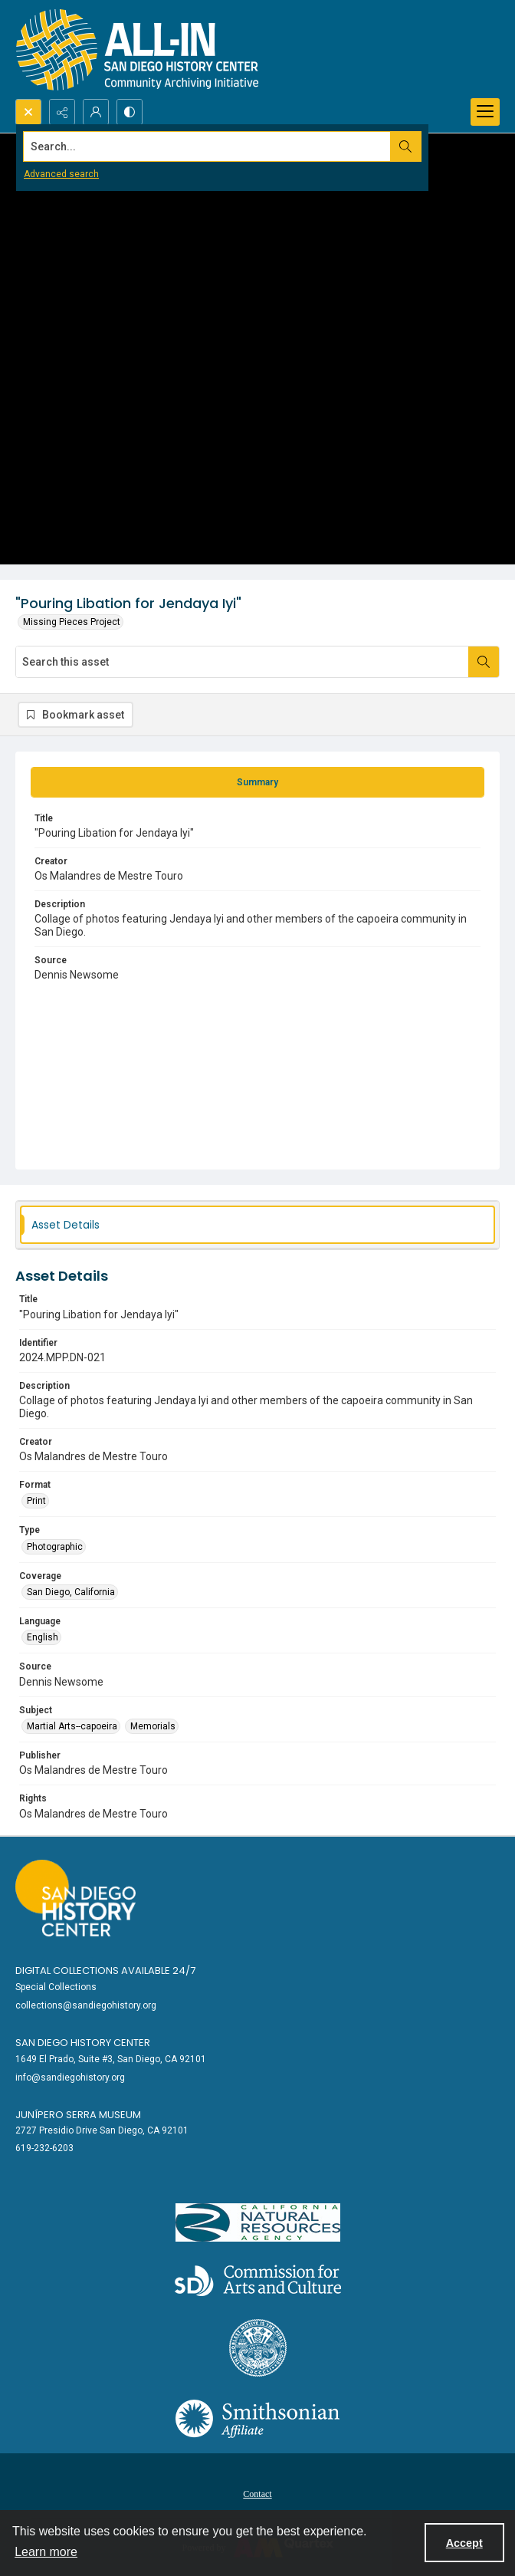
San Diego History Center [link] (82, 2042)
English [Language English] (42, 1637)
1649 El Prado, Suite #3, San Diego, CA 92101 (110, 2059)
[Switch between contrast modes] (129, 112)
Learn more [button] (46, 2551)
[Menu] (485, 112)
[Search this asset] (242, 661)
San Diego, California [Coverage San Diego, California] (71, 1592)
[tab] (257, 782)
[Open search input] (28, 112)
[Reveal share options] (62, 112)
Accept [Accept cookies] (464, 2543)
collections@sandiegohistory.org (85, 2005)
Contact (257, 2494)
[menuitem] (257, 2493)
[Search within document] (483, 661)
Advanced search (61, 174)
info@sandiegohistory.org (70, 2077)
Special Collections (56, 1987)
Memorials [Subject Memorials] (152, 1726)
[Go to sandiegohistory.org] (75, 1898)
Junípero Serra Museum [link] (78, 2114)
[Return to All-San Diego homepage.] (137, 49)
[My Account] (96, 112)
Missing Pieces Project (71, 622)
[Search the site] (207, 146)
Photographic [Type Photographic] (55, 1546)
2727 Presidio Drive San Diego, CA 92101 (102, 2130)
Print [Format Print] (36, 1500)
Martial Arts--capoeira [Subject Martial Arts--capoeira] (72, 1726)
